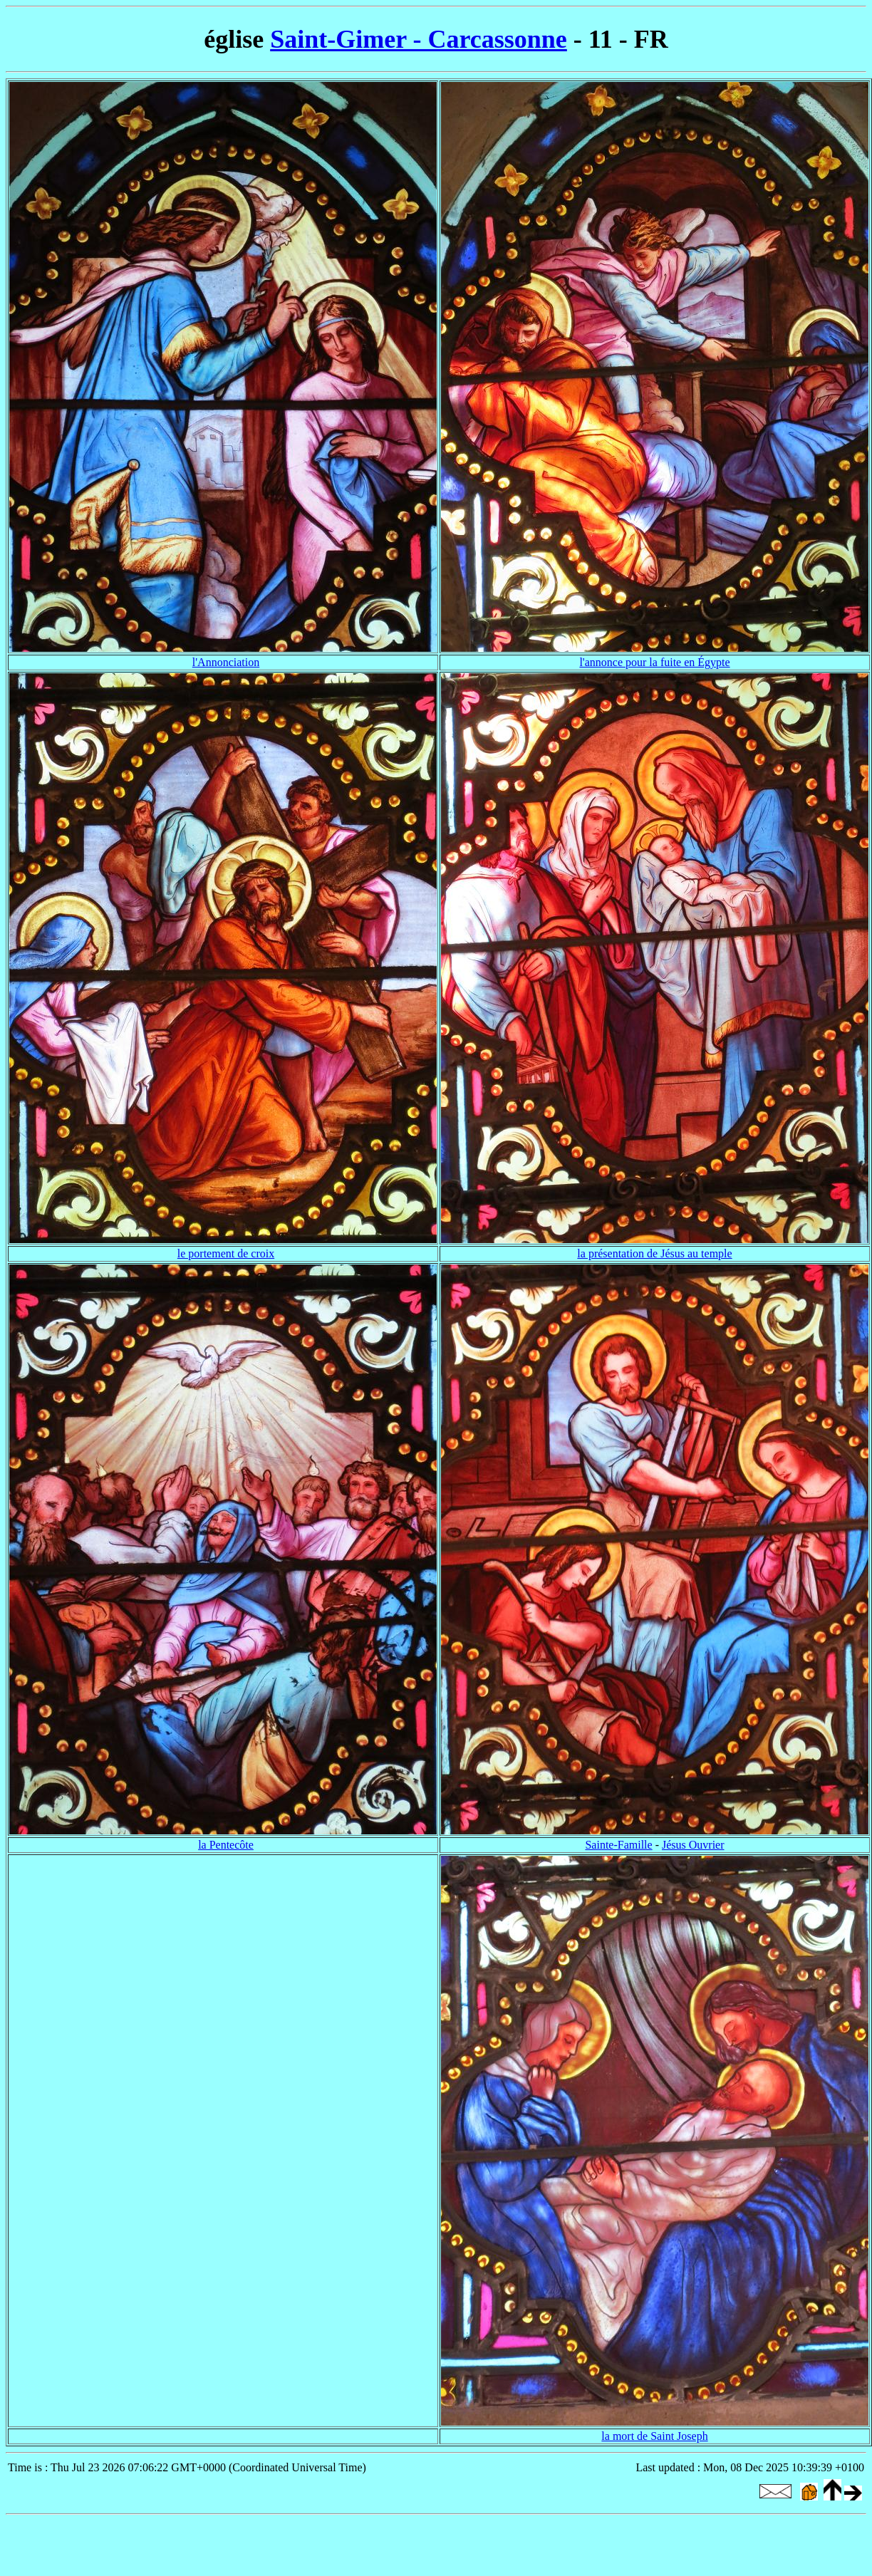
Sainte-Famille (618, 1845)
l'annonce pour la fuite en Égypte (654, 662)
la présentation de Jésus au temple (654, 1253)
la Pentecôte (226, 1845)
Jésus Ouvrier (693, 1845)
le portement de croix (225, 1253)
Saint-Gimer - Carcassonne (418, 39)
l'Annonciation (225, 662)
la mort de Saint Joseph (654, 2436)
